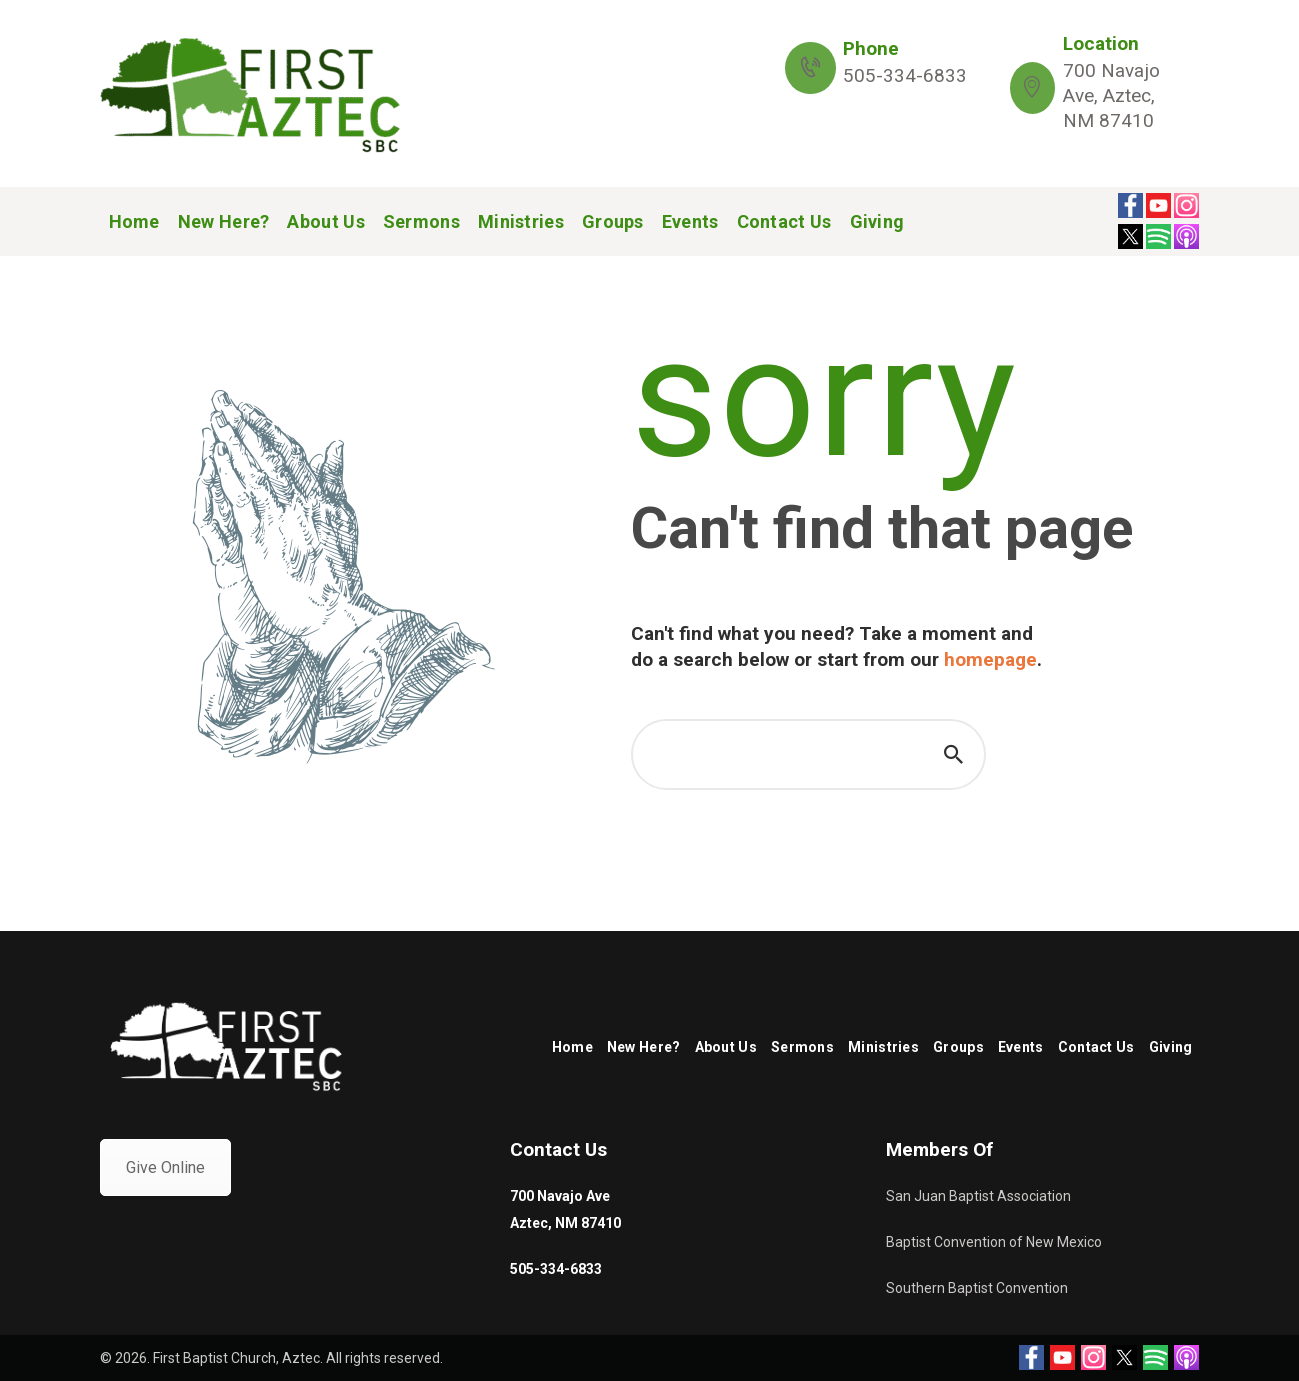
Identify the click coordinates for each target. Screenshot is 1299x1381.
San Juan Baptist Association (978, 1196)
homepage (990, 659)
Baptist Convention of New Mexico (994, 1242)
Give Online (165, 1167)
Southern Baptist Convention (977, 1288)
